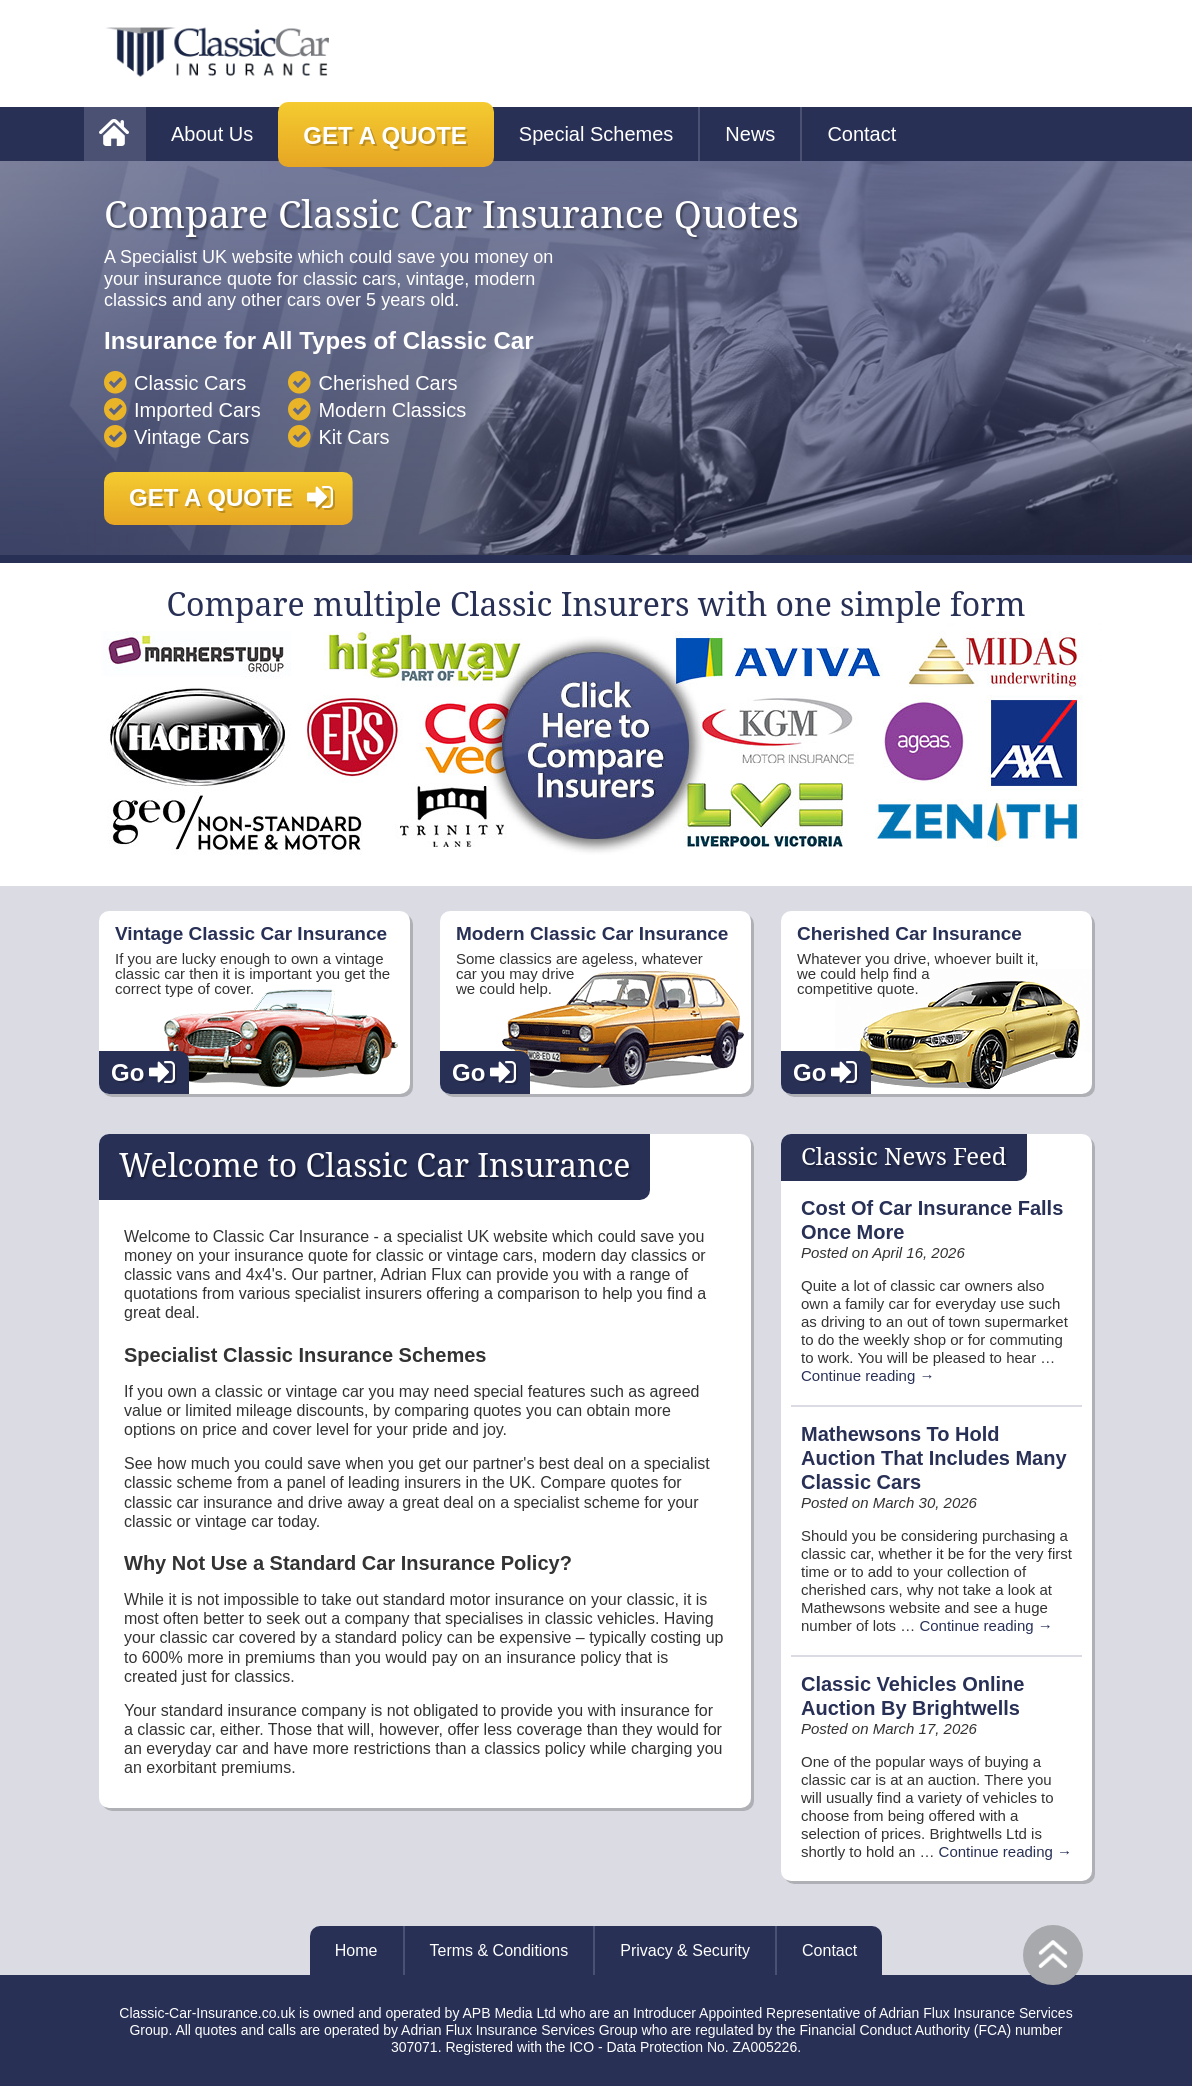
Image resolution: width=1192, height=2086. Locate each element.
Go (127, 1072)
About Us (212, 134)
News (750, 134)
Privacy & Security (685, 1950)
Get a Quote (385, 135)
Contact (861, 134)
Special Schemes (596, 134)
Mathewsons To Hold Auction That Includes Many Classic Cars (934, 1458)
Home (356, 1950)
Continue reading (867, 1375)
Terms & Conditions (499, 1950)
